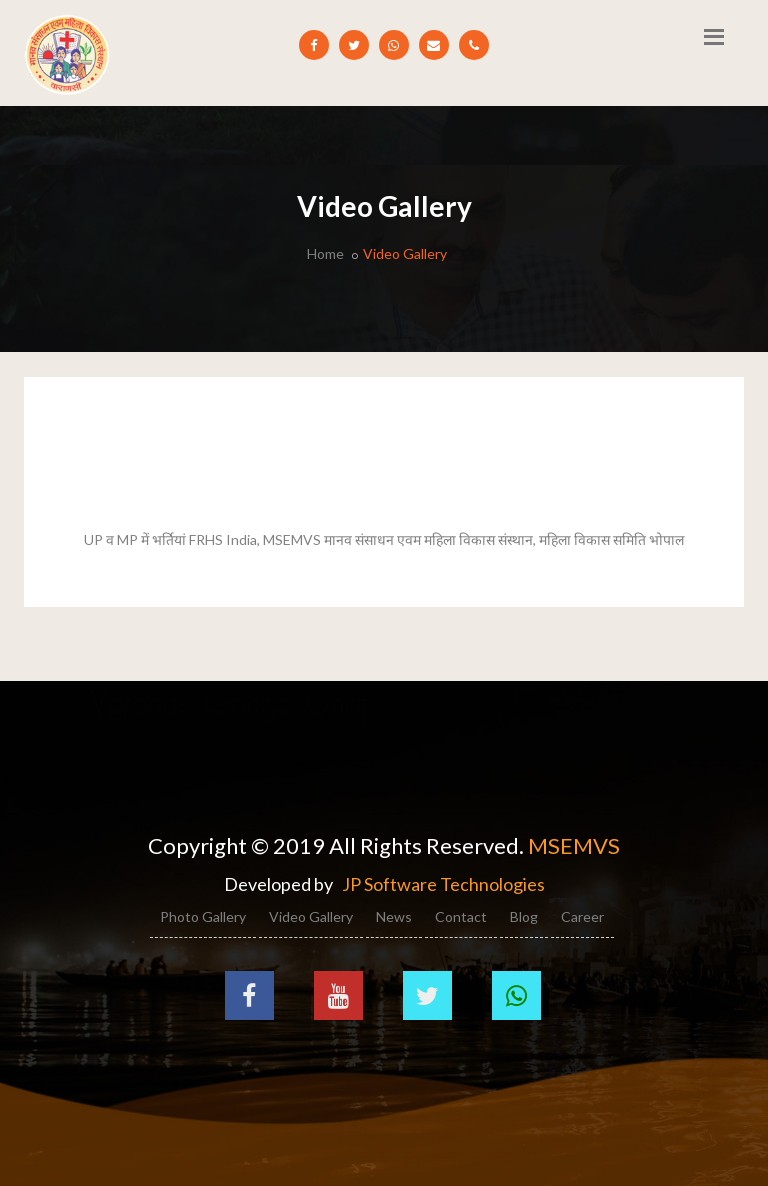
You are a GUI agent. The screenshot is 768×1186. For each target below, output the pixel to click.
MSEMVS (574, 845)
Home (325, 253)
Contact (461, 916)
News (394, 916)
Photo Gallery (203, 916)
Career (582, 916)
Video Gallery (311, 916)
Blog (524, 916)
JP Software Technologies (443, 884)
